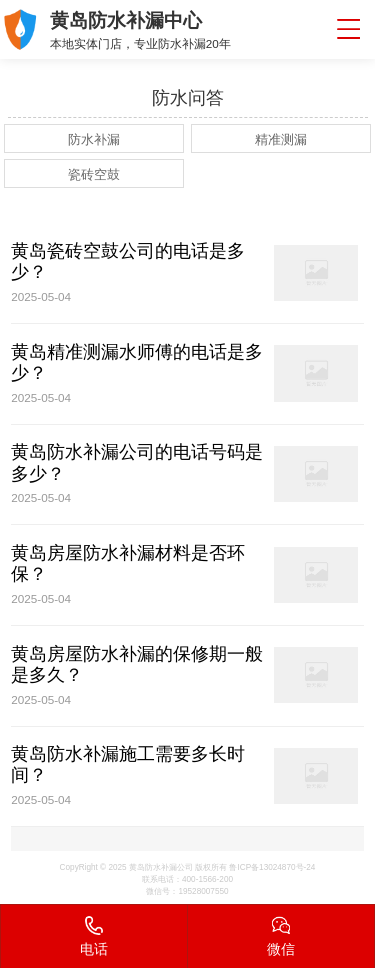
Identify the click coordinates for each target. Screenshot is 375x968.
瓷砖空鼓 (94, 174)
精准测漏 (281, 139)
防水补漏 (94, 139)
